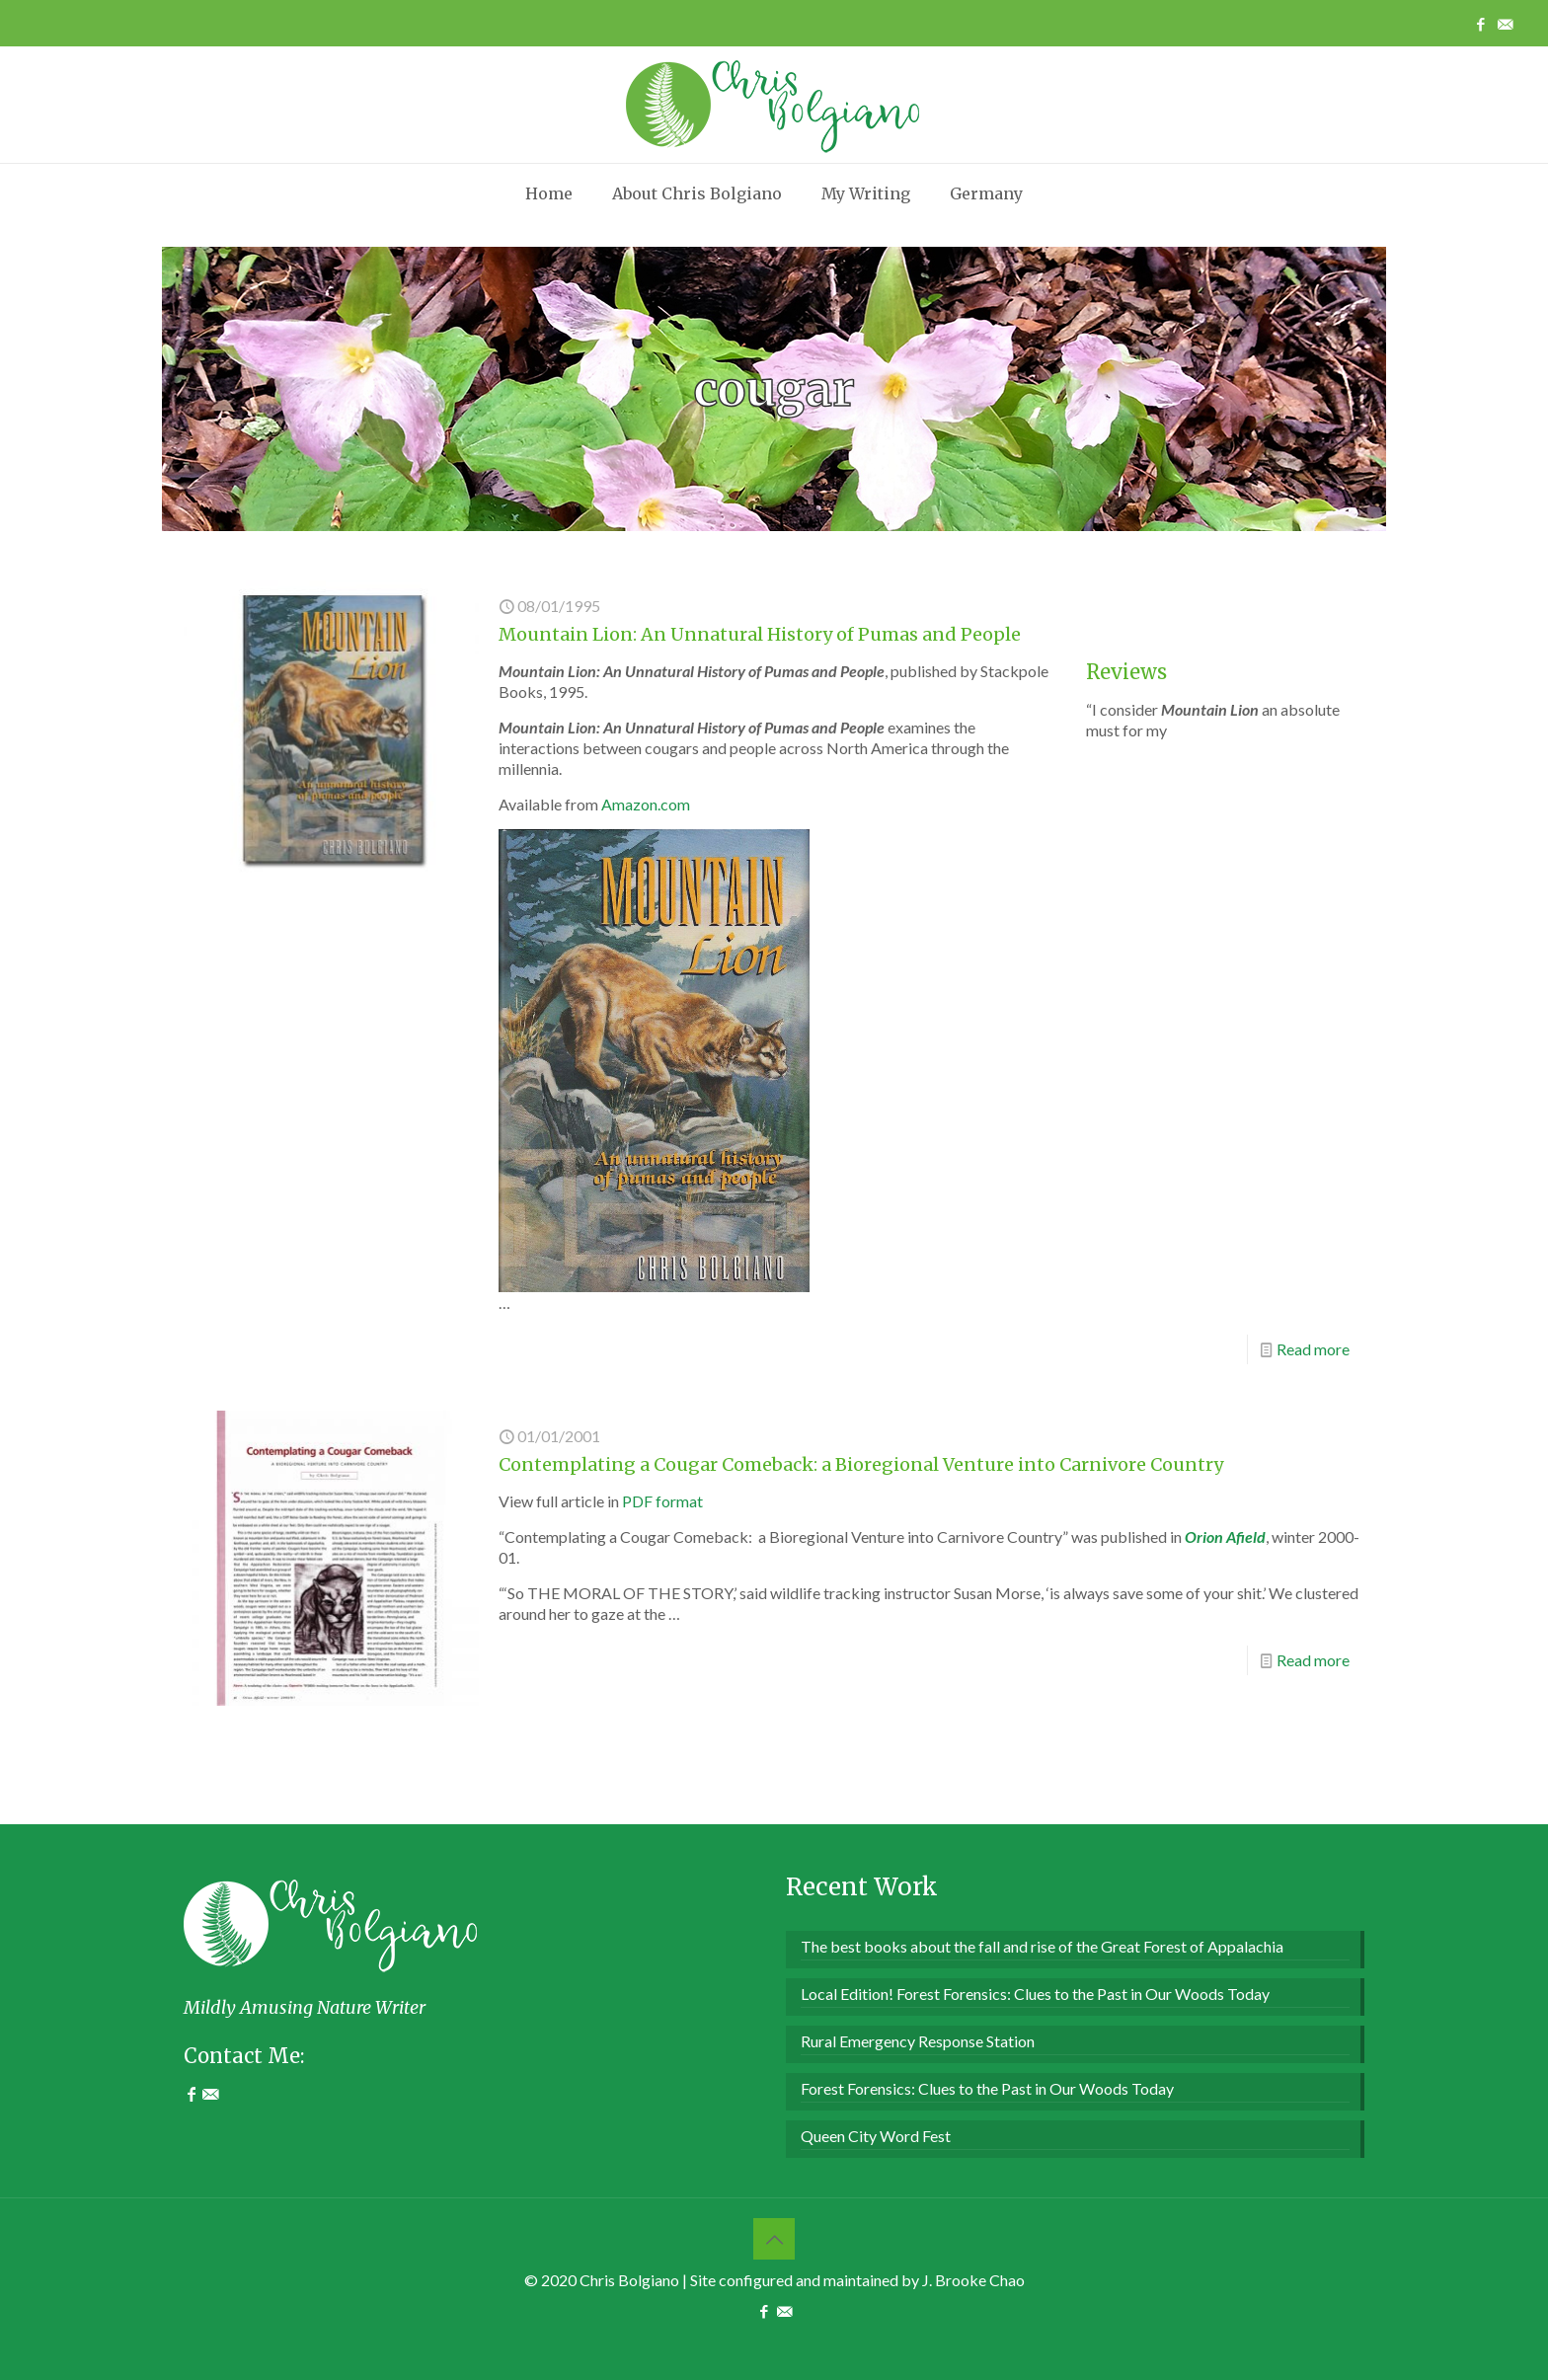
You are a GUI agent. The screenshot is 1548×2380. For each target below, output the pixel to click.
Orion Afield (1225, 1536)
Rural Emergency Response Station (918, 2041)
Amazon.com (645, 804)
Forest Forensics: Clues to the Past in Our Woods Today (987, 2088)
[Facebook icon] (1480, 24)
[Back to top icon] (774, 2239)
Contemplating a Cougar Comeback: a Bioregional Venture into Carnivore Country (861, 1464)
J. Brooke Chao (973, 2279)
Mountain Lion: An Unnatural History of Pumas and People (760, 634)
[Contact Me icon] (1505, 24)
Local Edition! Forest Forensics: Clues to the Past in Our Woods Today (1035, 1993)
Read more (1313, 1349)
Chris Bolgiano (629, 2279)
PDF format (662, 1501)
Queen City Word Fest (876, 2135)
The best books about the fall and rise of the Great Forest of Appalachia (1042, 1946)
